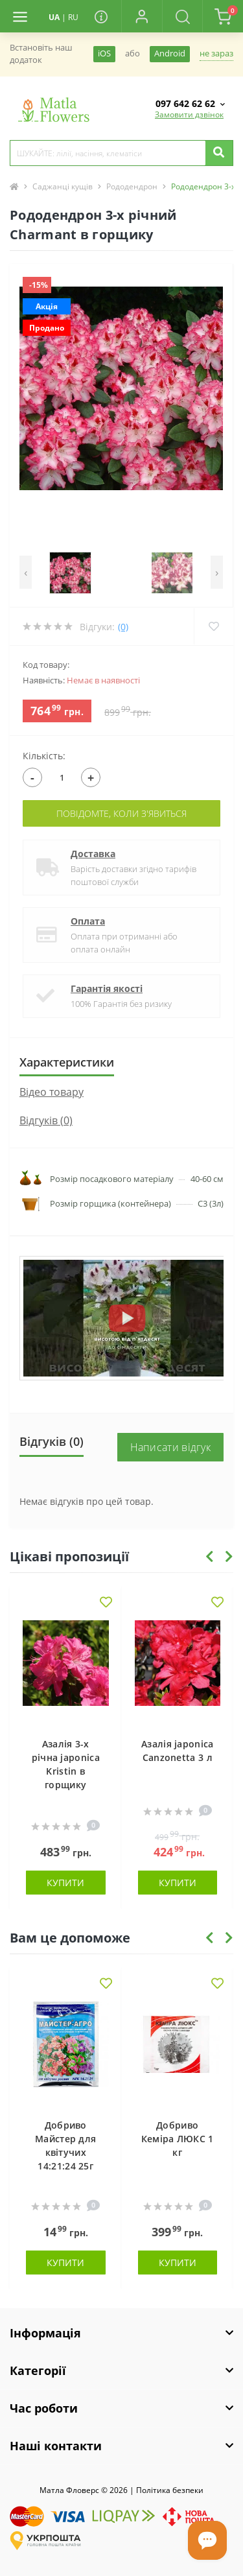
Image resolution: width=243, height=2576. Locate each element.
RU (73, 17)
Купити (65, 1882)
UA (54, 17)
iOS (104, 53)
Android (169, 53)
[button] (141, 16)
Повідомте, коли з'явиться (121, 813)
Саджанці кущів (62, 186)
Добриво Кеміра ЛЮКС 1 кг (177, 2138)
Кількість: (44, 756)
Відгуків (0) (46, 1120)
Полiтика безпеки (169, 2490)
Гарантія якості (107, 988)
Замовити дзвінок (189, 114)
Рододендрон (131, 186)
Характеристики (66, 1062)
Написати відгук (170, 1447)
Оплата (88, 921)
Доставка (93, 853)
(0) (123, 626)
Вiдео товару (51, 1092)
